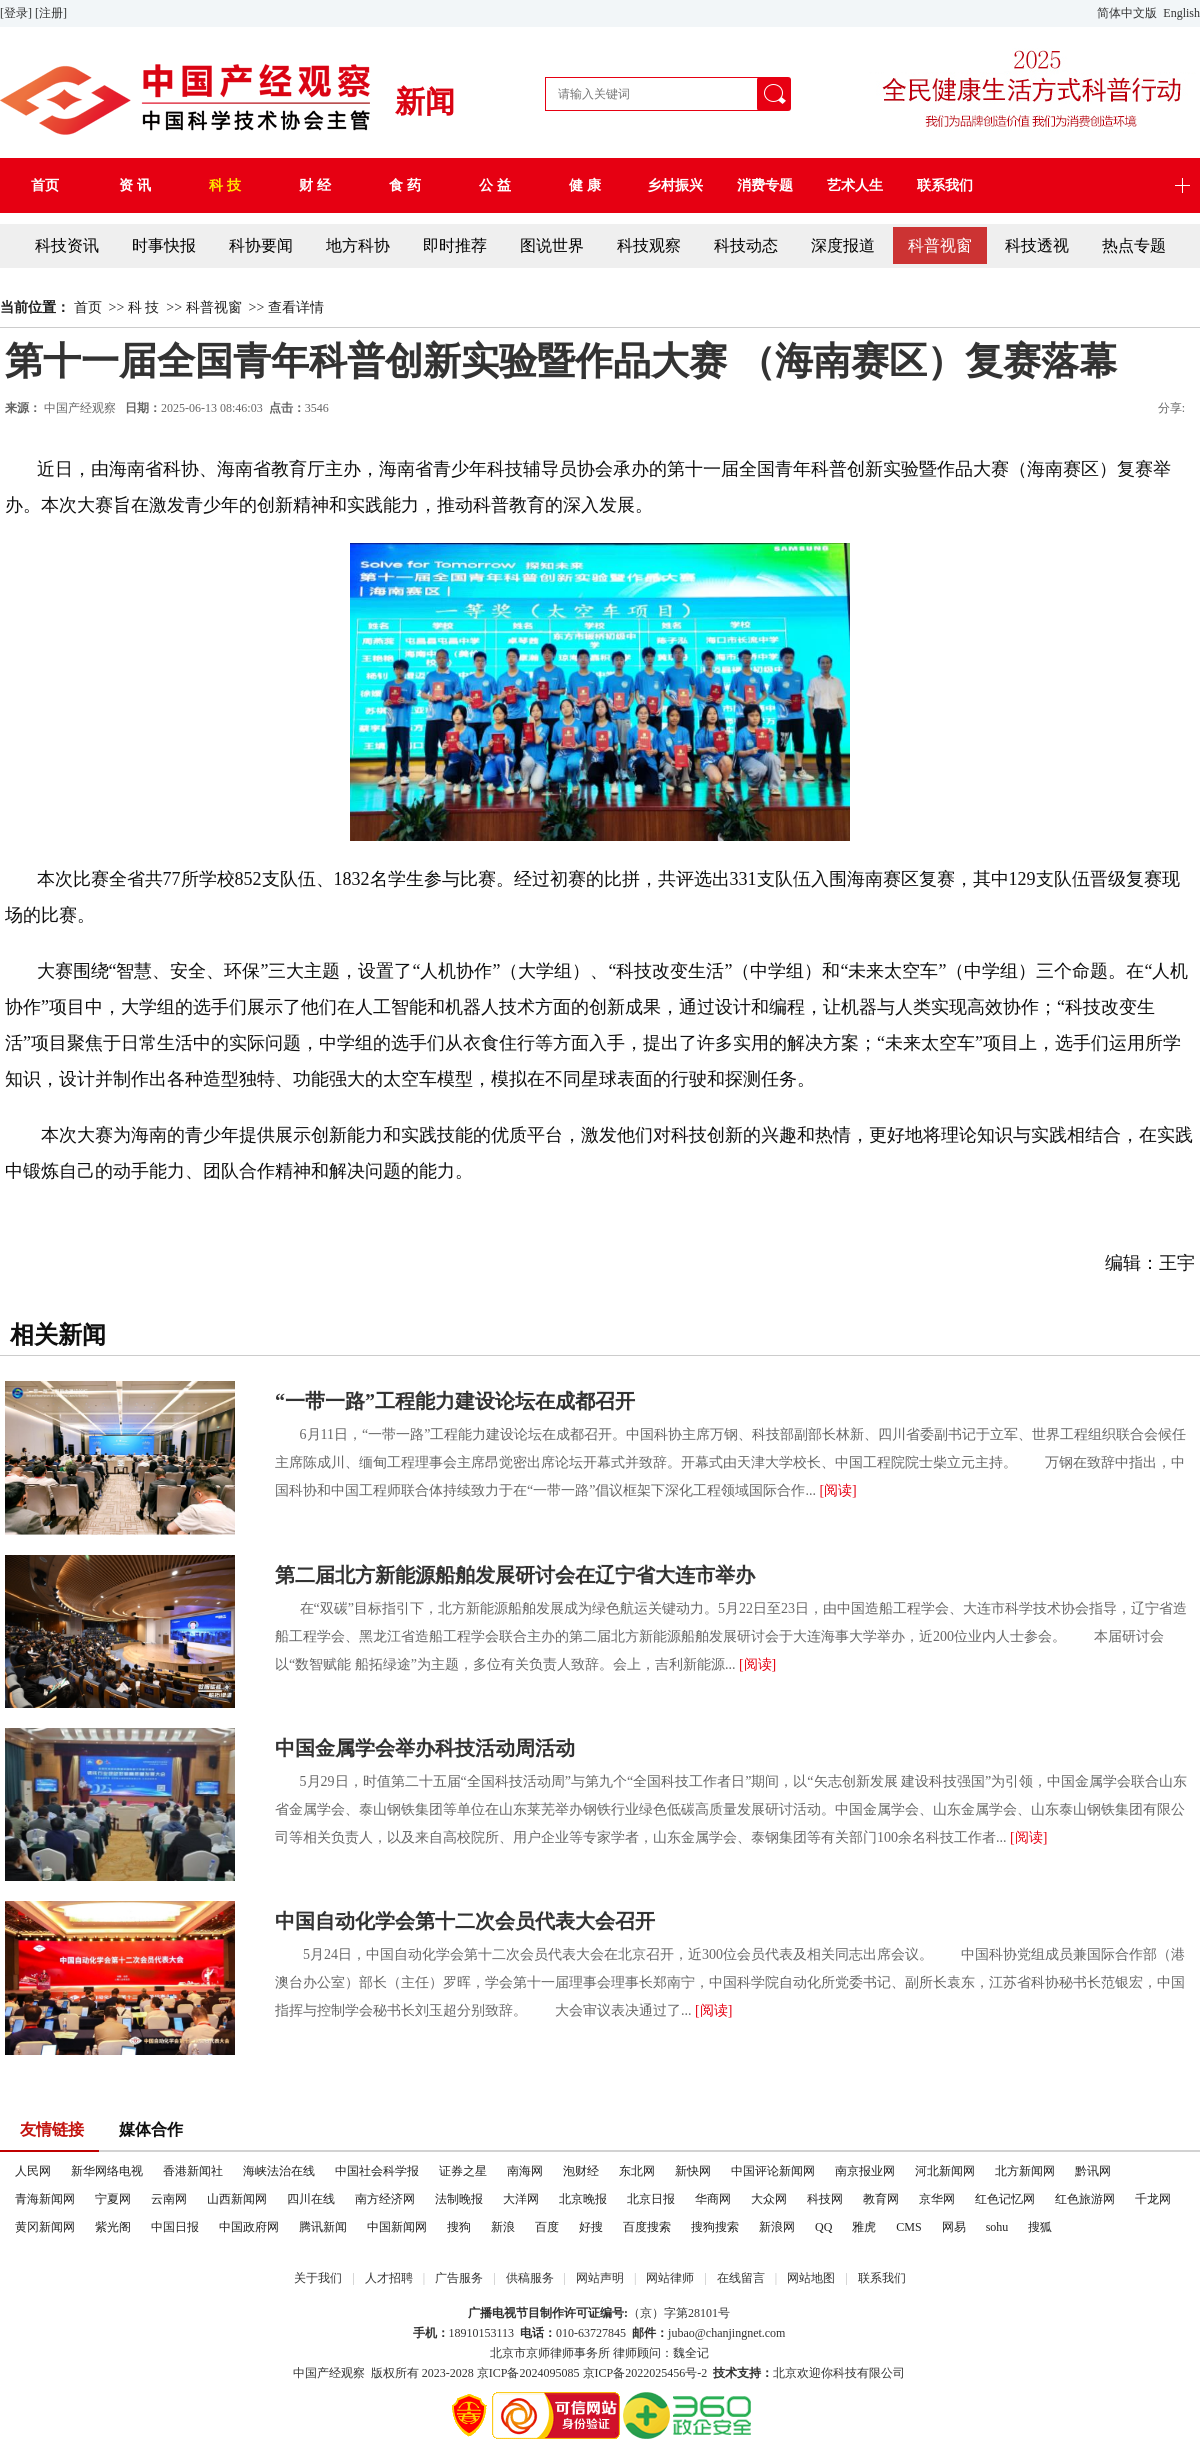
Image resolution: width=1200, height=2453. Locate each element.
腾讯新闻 (323, 2227)
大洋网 (521, 2199)
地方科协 (358, 245)
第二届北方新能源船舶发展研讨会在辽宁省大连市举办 (515, 1575)
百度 (547, 2227)
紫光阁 (113, 2227)
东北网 (637, 2171)
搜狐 (1040, 2227)
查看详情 (296, 307)
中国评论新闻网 (773, 2171)
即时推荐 (455, 245)
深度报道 (843, 245)
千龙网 (1153, 2199)
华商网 (713, 2199)
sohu (997, 2227)
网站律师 (670, 2278)
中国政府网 (249, 2227)
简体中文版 (1128, 13)
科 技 (144, 307)
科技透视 (1037, 245)
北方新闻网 (1025, 2171)
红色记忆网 (1005, 2199)
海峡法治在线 (279, 2171)
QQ (823, 2227)
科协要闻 (261, 245)
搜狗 (459, 2227)
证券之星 (463, 2171)
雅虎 (864, 2227)
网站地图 (811, 2278)
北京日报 (651, 2199)
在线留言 (741, 2278)
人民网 (33, 2171)
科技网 (825, 2199)
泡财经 (581, 2171)
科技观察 (649, 245)
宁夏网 (113, 2199)
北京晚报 (583, 2199)
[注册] (52, 13)
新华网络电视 (107, 2171)
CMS (908, 2227)
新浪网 (777, 2227)
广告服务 (459, 2278)
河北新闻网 (945, 2171)
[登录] (17, 13)
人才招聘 (389, 2278)
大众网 (769, 2199)
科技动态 (746, 245)
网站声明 (600, 2278)
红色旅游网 (1085, 2199)
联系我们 (882, 2278)
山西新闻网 (237, 2199)
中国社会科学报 (377, 2171)
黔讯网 (1093, 2171)
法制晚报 (459, 2199)
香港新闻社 (193, 2171)
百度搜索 (647, 2227)
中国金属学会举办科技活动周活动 (425, 1748)
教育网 (881, 2199)
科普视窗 (940, 245)
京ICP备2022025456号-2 (645, 2373)
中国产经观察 (329, 2373)
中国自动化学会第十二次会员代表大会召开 (465, 1921)
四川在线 (311, 2199)
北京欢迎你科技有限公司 (839, 2373)
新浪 (503, 2227)
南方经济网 (385, 2199)
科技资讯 (67, 245)
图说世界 (552, 245)
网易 (954, 2227)
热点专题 (1134, 245)
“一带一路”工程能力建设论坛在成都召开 (455, 1401)
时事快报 (164, 245)
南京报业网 (865, 2171)
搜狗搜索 (715, 2227)
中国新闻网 (397, 2227)
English (1181, 13)
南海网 (525, 2171)
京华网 (937, 2199)
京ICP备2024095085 (528, 2373)
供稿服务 (530, 2278)
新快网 (693, 2171)
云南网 (169, 2199)
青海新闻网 (45, 2199)
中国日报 (175, 2227)
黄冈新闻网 (45, 2227)
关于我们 (318, 2278)
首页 (88, 307)
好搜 (591, 2227)
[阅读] (837, 1490)
